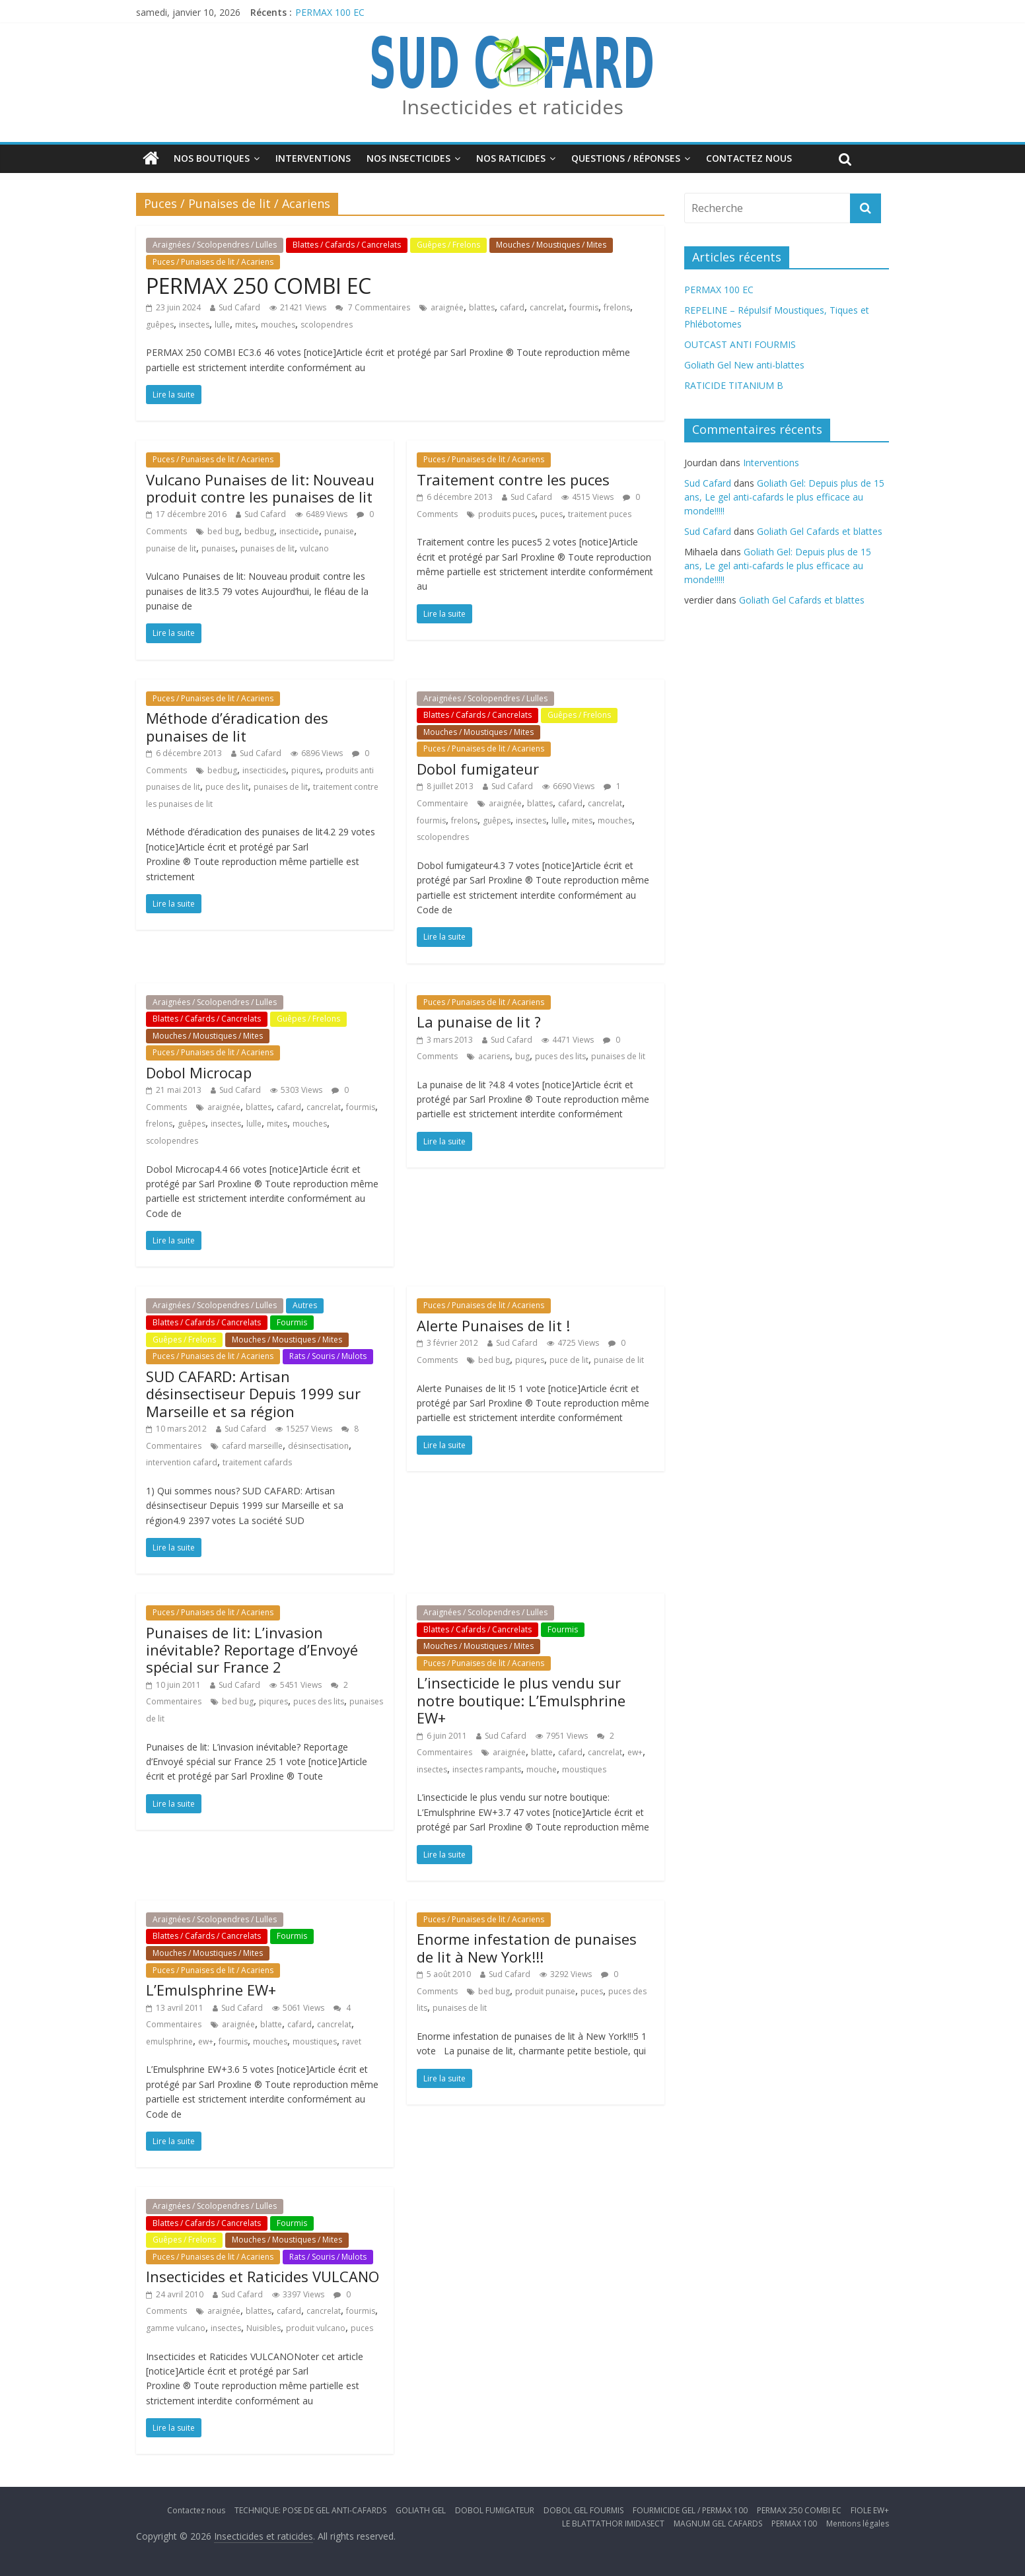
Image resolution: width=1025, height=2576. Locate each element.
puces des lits (560, 1056)
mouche (541, 1769)
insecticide (299, 531)
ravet (351, 2041)
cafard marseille (252, 1445)
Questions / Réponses (625, 158)
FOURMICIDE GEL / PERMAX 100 (690, 2510)
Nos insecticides (408, 158)
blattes (482, 307)
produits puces (506, 514)
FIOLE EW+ (870, 2510)
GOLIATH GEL (421, 2510)
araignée (447, 307)
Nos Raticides (511, 158)
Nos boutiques (212, 158)
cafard (512, 307)
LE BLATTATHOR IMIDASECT (613, 2523)
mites (245, 324)
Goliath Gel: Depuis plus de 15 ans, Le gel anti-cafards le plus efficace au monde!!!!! (784, 497)
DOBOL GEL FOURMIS (583, 2510)
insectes (194, 324)
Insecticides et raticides (512, 106)
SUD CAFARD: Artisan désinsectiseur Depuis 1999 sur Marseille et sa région (253, 1393)
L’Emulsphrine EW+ (211, 1990)
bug (522, 1056)
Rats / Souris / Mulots (328, 1356)
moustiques (584, 1769)
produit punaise (545, 1991)
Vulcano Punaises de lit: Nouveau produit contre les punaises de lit (260, 488)
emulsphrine (169, 2041)
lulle (222, 324)
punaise (339, 531)
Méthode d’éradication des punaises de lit (237, 726)
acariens (494, 1056)
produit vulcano (315, 2328)
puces (551, 514)
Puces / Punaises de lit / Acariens (213, 261)
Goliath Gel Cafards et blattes (819, 531)
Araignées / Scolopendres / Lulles (215, 244)
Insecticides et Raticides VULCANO (262, 2276)
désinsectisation (318, 1445)
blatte (542, 1752)
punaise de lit (171, 548)
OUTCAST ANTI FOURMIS (740, 344)
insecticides (264, 770)
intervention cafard (181, 1462)
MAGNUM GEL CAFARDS (718, 2523)
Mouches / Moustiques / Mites (551, 244)
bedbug (259, 531)
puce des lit (226, 786)
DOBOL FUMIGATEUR (494, 2510)
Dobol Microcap (199, 1072)
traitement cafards (257, 1462)
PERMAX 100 (794, 2523)
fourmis (583, 307)
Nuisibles (263, 2328)
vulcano (314, 548)
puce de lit (568, 1360)
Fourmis (292, 1322)
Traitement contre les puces (513, 479)
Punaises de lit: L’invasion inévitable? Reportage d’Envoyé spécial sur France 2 (252, 1649)
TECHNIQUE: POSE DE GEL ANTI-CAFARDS (310, 2510)
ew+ (635, 1752)
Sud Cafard (239, 307)
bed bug (223, 531)
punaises (218, 548)
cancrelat (547, 307)
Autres (305, 1305)
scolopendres (326, 324)
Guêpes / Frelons (448, 244)
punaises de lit (267, 548)
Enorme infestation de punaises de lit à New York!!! (527, 1947)
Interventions (313, 158)
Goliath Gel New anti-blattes (744, 365)
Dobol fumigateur (478, 769)
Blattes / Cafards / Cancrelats (347, 244)
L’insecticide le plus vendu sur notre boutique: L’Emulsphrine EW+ (521, 1700)
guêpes (160, 324)
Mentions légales (857, 2523)
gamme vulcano (175, 2328)
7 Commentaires (373, 307)
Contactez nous (749, 158)
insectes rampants (486, 1769)
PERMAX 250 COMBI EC (258, 285)
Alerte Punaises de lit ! (493, 1325)
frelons (617, 307)
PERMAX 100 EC (330, 12)
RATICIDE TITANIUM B (733, 385)
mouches (278, 324)
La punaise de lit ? (479, 1021)
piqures (305, 770)
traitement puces (599, 514)
